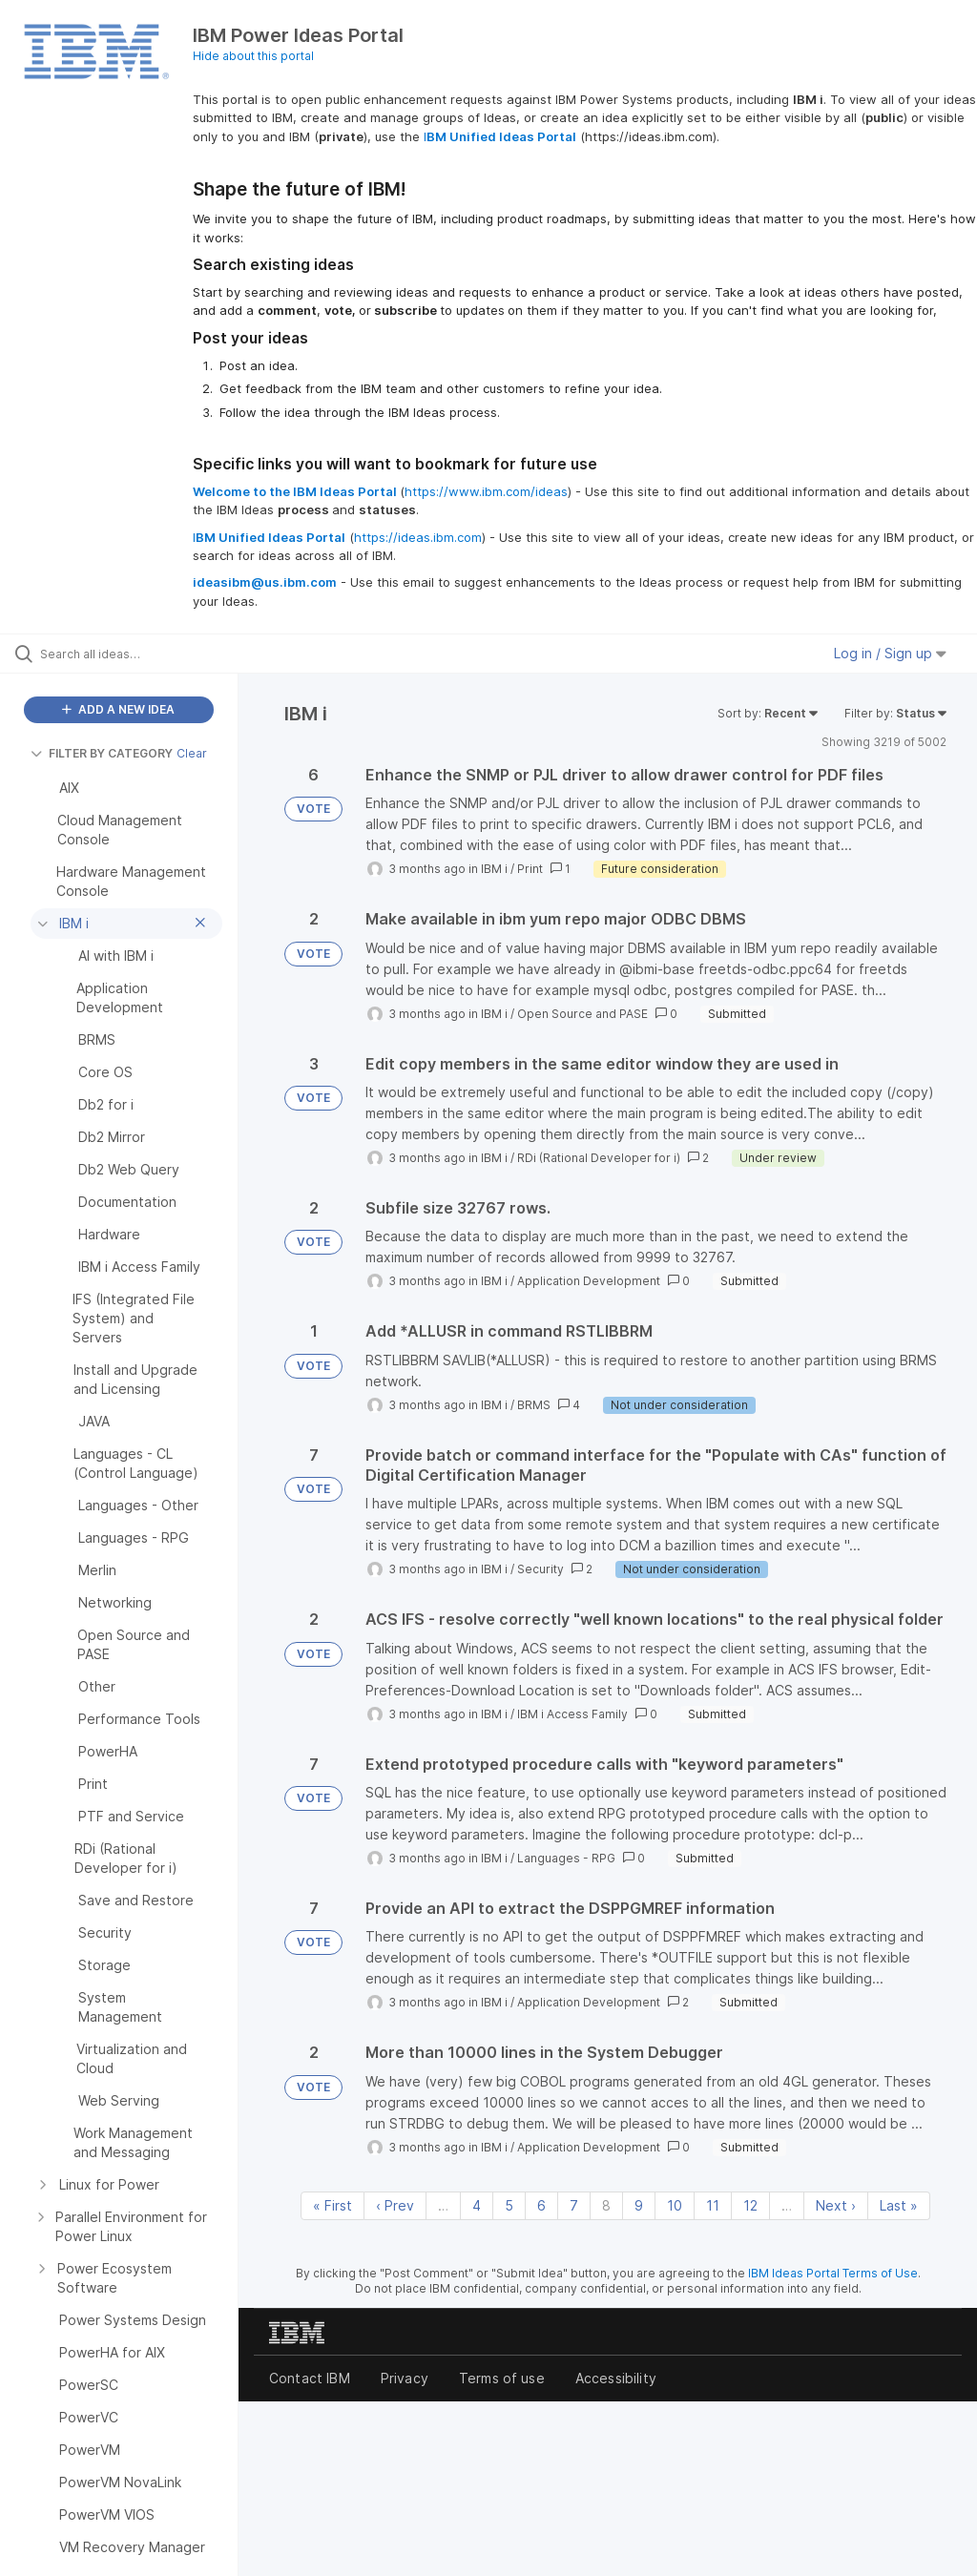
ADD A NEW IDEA (118, 709)
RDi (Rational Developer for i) (598, 1158)
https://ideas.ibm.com (418, 537)
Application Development (588, 1281)
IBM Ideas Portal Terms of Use (833, 2273)
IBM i (494, 869)
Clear (192, 753)
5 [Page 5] (509, 2205)
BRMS (534, 1405)
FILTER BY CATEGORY (102, 753)
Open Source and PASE (582, 1014)
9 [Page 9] (638, 2205)
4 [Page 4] (476, 2205)
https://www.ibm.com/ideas (486, 491)
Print (530, 869)
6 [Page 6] (541, 2205)
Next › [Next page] (836, 2205)
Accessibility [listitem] (615, 2378)
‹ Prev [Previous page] (395, 2205)
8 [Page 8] (606, 2205)
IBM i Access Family (572, 1714)
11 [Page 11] (712, 2205)
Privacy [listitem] (404, 2378)
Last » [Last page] (899, 2205)
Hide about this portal (253, 56)
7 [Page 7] (574, 2205)
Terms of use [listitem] (502, 2378)
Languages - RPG (566, 1858)
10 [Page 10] (674, 2205)
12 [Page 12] (750, 2205)
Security (540, 1569)
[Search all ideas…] (128, 653)
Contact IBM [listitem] (309, 2378)
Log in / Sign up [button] (890, 653)
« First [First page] (332, 2205)
